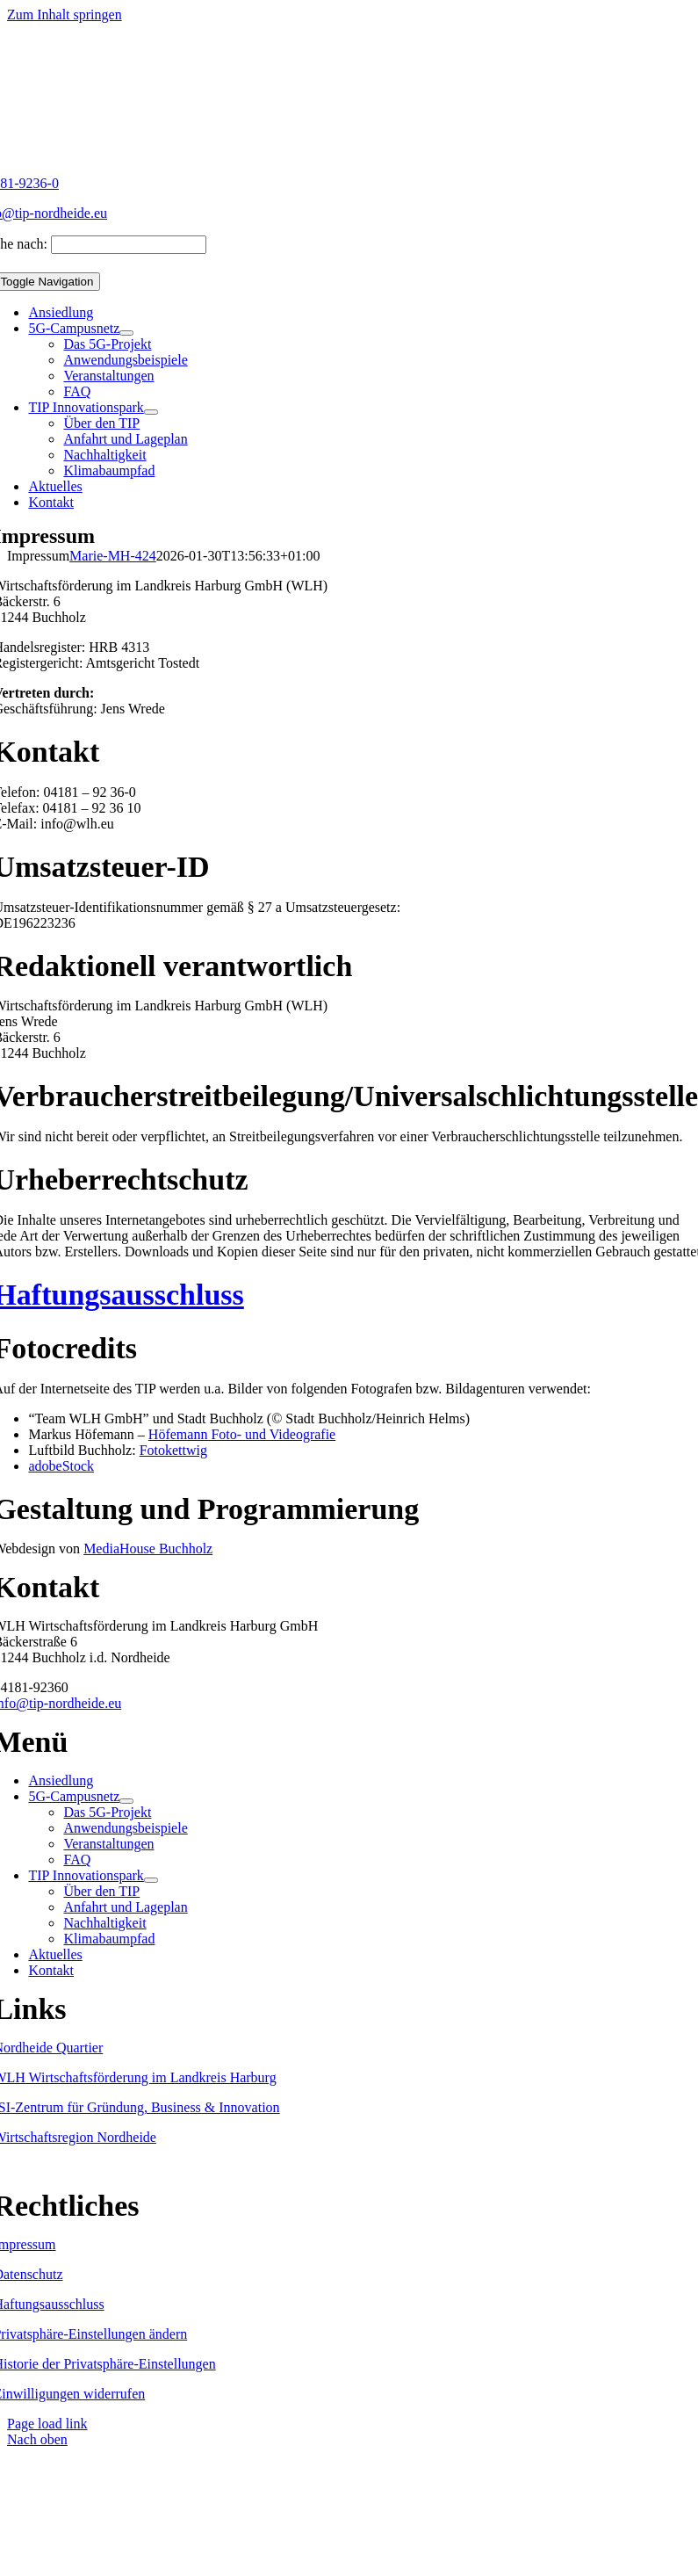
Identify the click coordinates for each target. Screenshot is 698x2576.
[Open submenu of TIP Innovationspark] (151, 412)
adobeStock (61, 1465)
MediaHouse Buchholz (147, 1548)
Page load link (47, 2423)
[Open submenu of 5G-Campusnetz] (126, 333)
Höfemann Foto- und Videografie (241, 1434)
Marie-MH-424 (112, 555)
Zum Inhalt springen (64, 14)
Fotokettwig (173, 1450)
